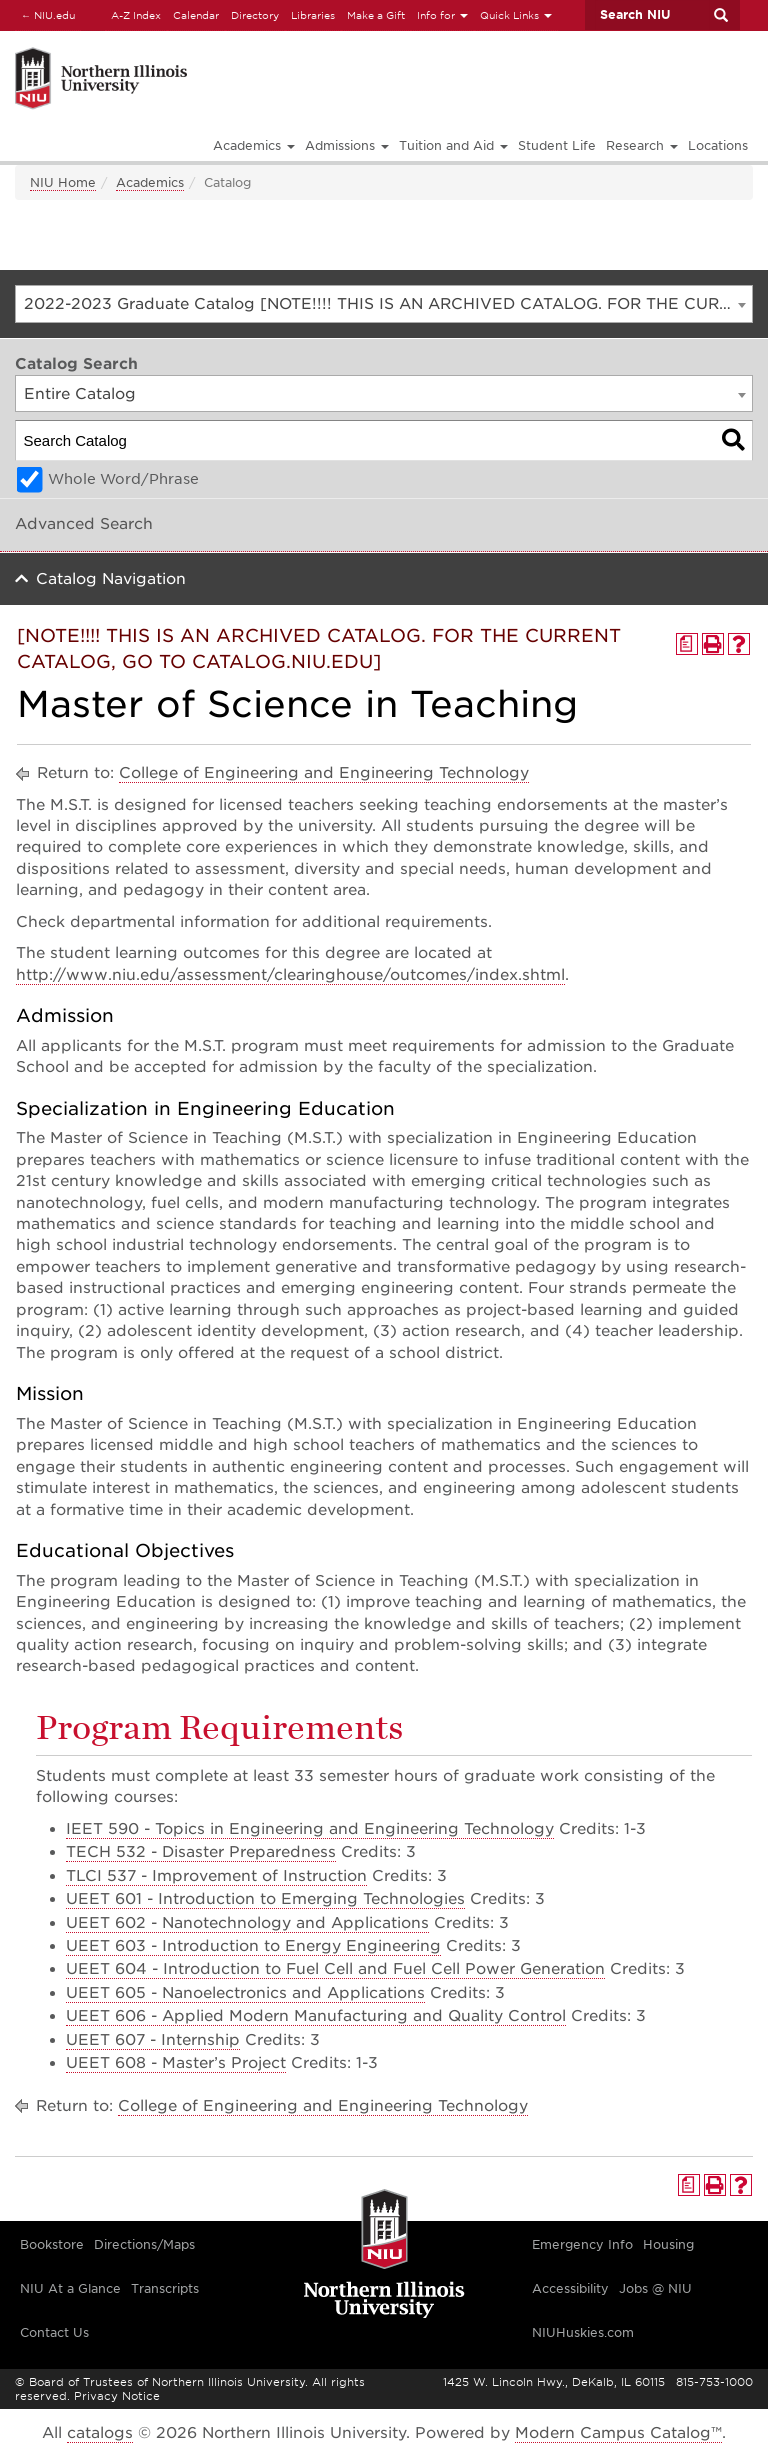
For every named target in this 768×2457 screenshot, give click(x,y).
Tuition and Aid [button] (453, 145)
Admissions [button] (347, 145)
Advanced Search (84, 524)
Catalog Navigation (111, 579)
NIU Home (63, 182)
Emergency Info (582, 2244)
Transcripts (165, 2288)
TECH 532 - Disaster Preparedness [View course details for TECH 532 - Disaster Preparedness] (201, 1852)
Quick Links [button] (516, 15)
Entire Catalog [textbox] (80, 394)
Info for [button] (442, 15)
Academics (150, 182)
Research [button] (642, 145)
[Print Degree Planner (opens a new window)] (687, 644)
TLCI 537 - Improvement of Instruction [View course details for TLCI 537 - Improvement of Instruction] (216, 1876)
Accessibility (570, 2288)
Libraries (313, 15)
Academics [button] (254, 145)
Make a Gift (376, 15)
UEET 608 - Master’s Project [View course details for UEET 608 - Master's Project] (176, 2063)
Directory (255, 15)
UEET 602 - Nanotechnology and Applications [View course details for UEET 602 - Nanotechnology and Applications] (247, 1923)
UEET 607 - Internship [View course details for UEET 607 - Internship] (153, 2040)
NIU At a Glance (70, 2288)
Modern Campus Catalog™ (618, 2433)
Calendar (196, 15)
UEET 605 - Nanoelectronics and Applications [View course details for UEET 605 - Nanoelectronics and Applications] (245, 1993)
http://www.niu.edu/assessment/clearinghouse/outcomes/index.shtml (290, 975)
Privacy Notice (117, 2396)
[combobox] (384, 304)
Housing (668, 2244)
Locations (718, 145)
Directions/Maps (144, 2244)
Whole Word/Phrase (123, 479)
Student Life (557, 145)
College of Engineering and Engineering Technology (324, 773)
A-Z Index (136, 15)
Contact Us (54, 2332)
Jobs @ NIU (655, 2288)
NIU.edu (45, 14)
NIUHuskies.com (583, 2332)
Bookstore (52, 2244)
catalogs (100, 2433)
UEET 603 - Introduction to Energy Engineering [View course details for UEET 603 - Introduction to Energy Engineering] (253, 1946)
